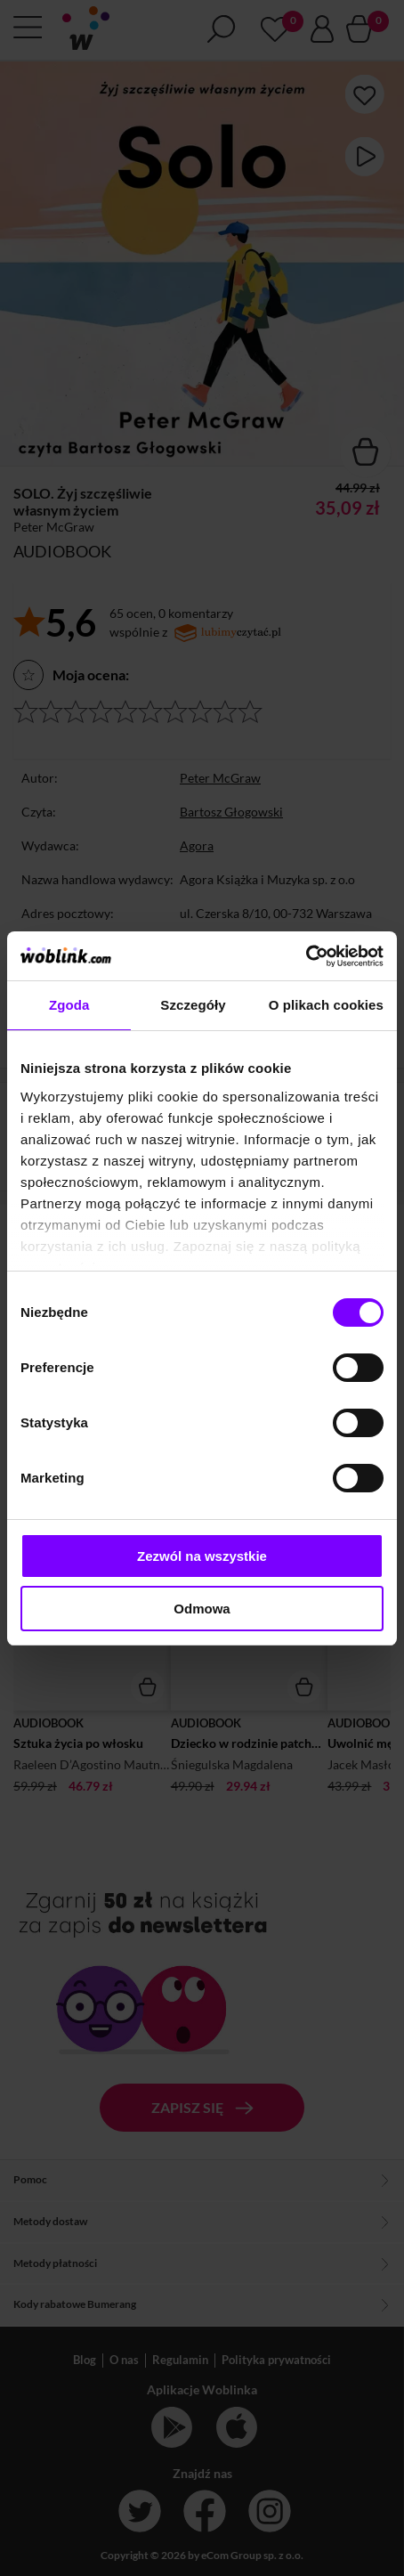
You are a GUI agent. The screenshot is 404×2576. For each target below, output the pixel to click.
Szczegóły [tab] (192, 1004)
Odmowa (202, 1608)
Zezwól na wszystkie (202, 1556)
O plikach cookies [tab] (326, 1004)
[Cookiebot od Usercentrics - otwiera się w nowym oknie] (306, 956)
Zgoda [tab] (69, 1004)
